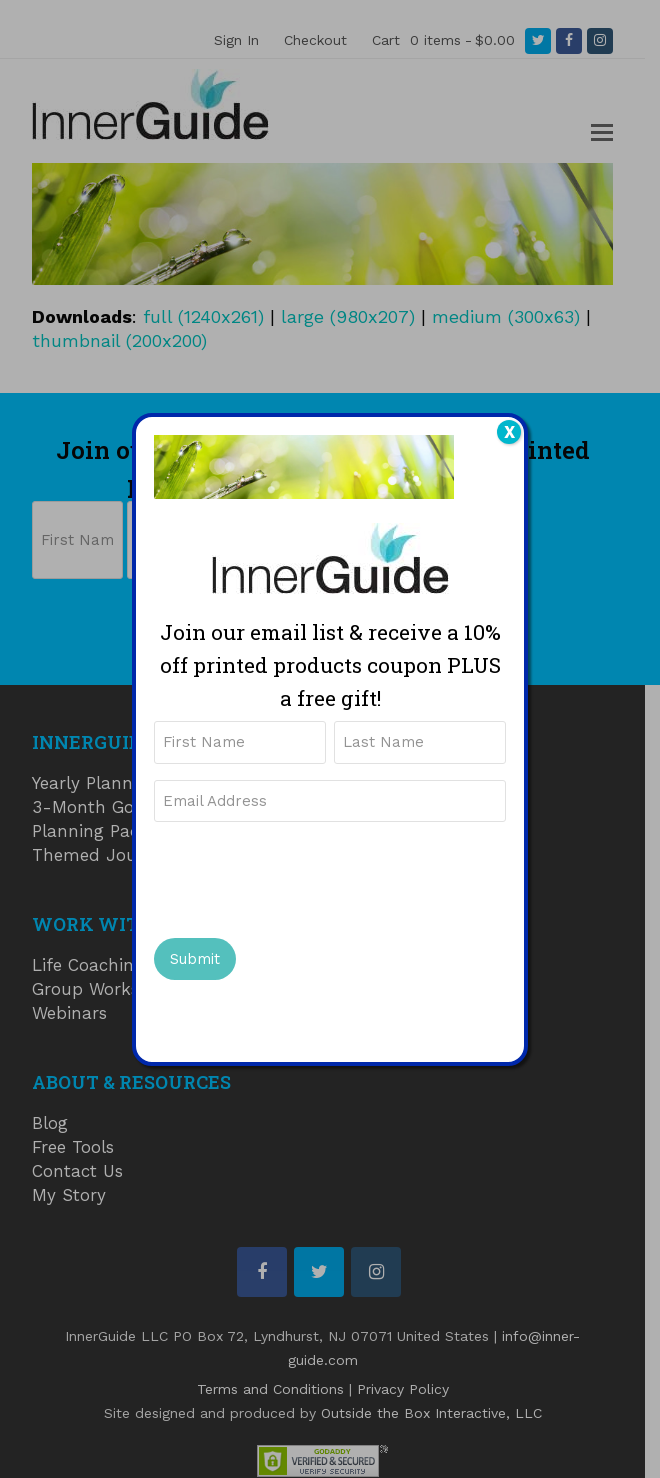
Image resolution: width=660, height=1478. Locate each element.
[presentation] (306, 877)
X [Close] (509, 432)
